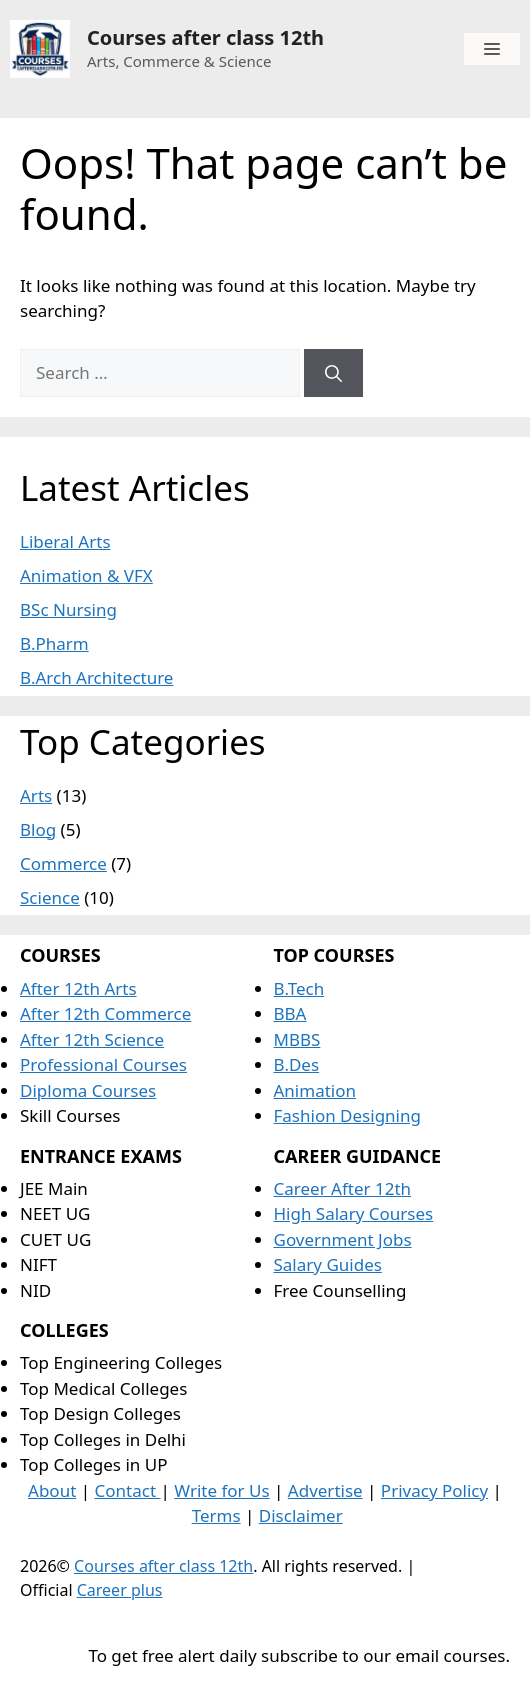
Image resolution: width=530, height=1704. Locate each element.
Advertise (325, 1490)
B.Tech (299, 988)
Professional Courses (103, 1064)
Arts (36, 795)
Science (50, 897)
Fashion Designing (347, 1115)
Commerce (63, 863)
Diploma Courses (88, 1090)
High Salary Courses (354, 1213)
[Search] (333, 373)
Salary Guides (328, 1264)
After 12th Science (92, 1039)
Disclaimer (301, 1515)
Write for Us (221, 1490)
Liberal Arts (65, 541)
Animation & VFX (86, 575)
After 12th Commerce (105, 1013)
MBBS (297, 1039)
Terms (216, 1515)
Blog (38, 829)
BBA (290, 1013)
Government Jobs (343, 1239)
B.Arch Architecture (96, 677)
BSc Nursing (68, 609)
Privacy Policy (434, 1490)
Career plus (120, 1590)
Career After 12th (343, 1188)
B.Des (297, 1064)
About (52, 1490)
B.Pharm (54, 643)
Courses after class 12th (205, 37)
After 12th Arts (78, 988)
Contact (128, 1490)
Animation (315, 1090)
